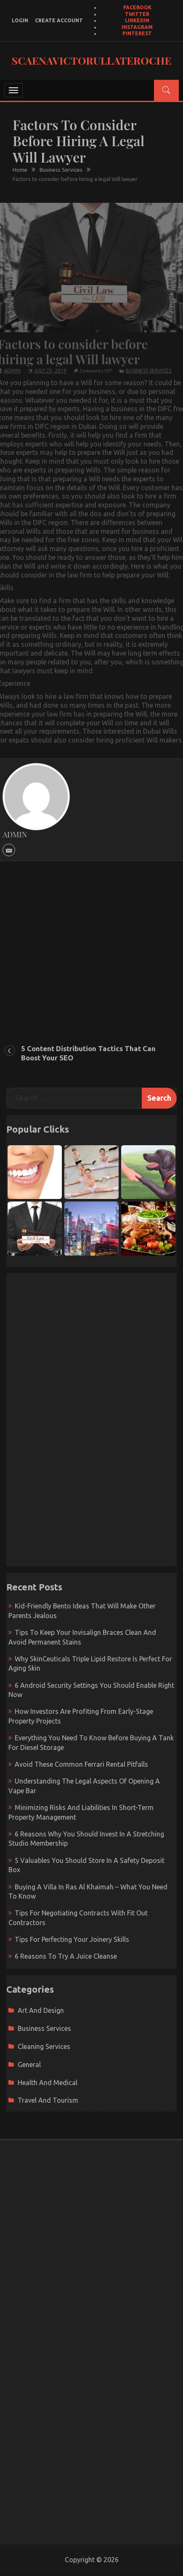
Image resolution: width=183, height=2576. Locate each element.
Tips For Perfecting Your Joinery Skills (72, 1939)
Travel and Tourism (48, 2100)
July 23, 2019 (50, 365)
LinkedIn (137, 20)
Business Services (148, 365)
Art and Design (41, 2010)
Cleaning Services (44, 2046)
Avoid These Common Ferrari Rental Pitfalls (81, 1764)
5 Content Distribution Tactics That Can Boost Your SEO (88, 1053)
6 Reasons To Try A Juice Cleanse (66, 1956)
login (20, 20)
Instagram (137, 27)
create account (59, 20)
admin (12, 365)
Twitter (137, 14)
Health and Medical (47, 2082)
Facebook (137, 7)
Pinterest (137, 33)
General (29, 2064)
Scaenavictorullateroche (92, 60)
